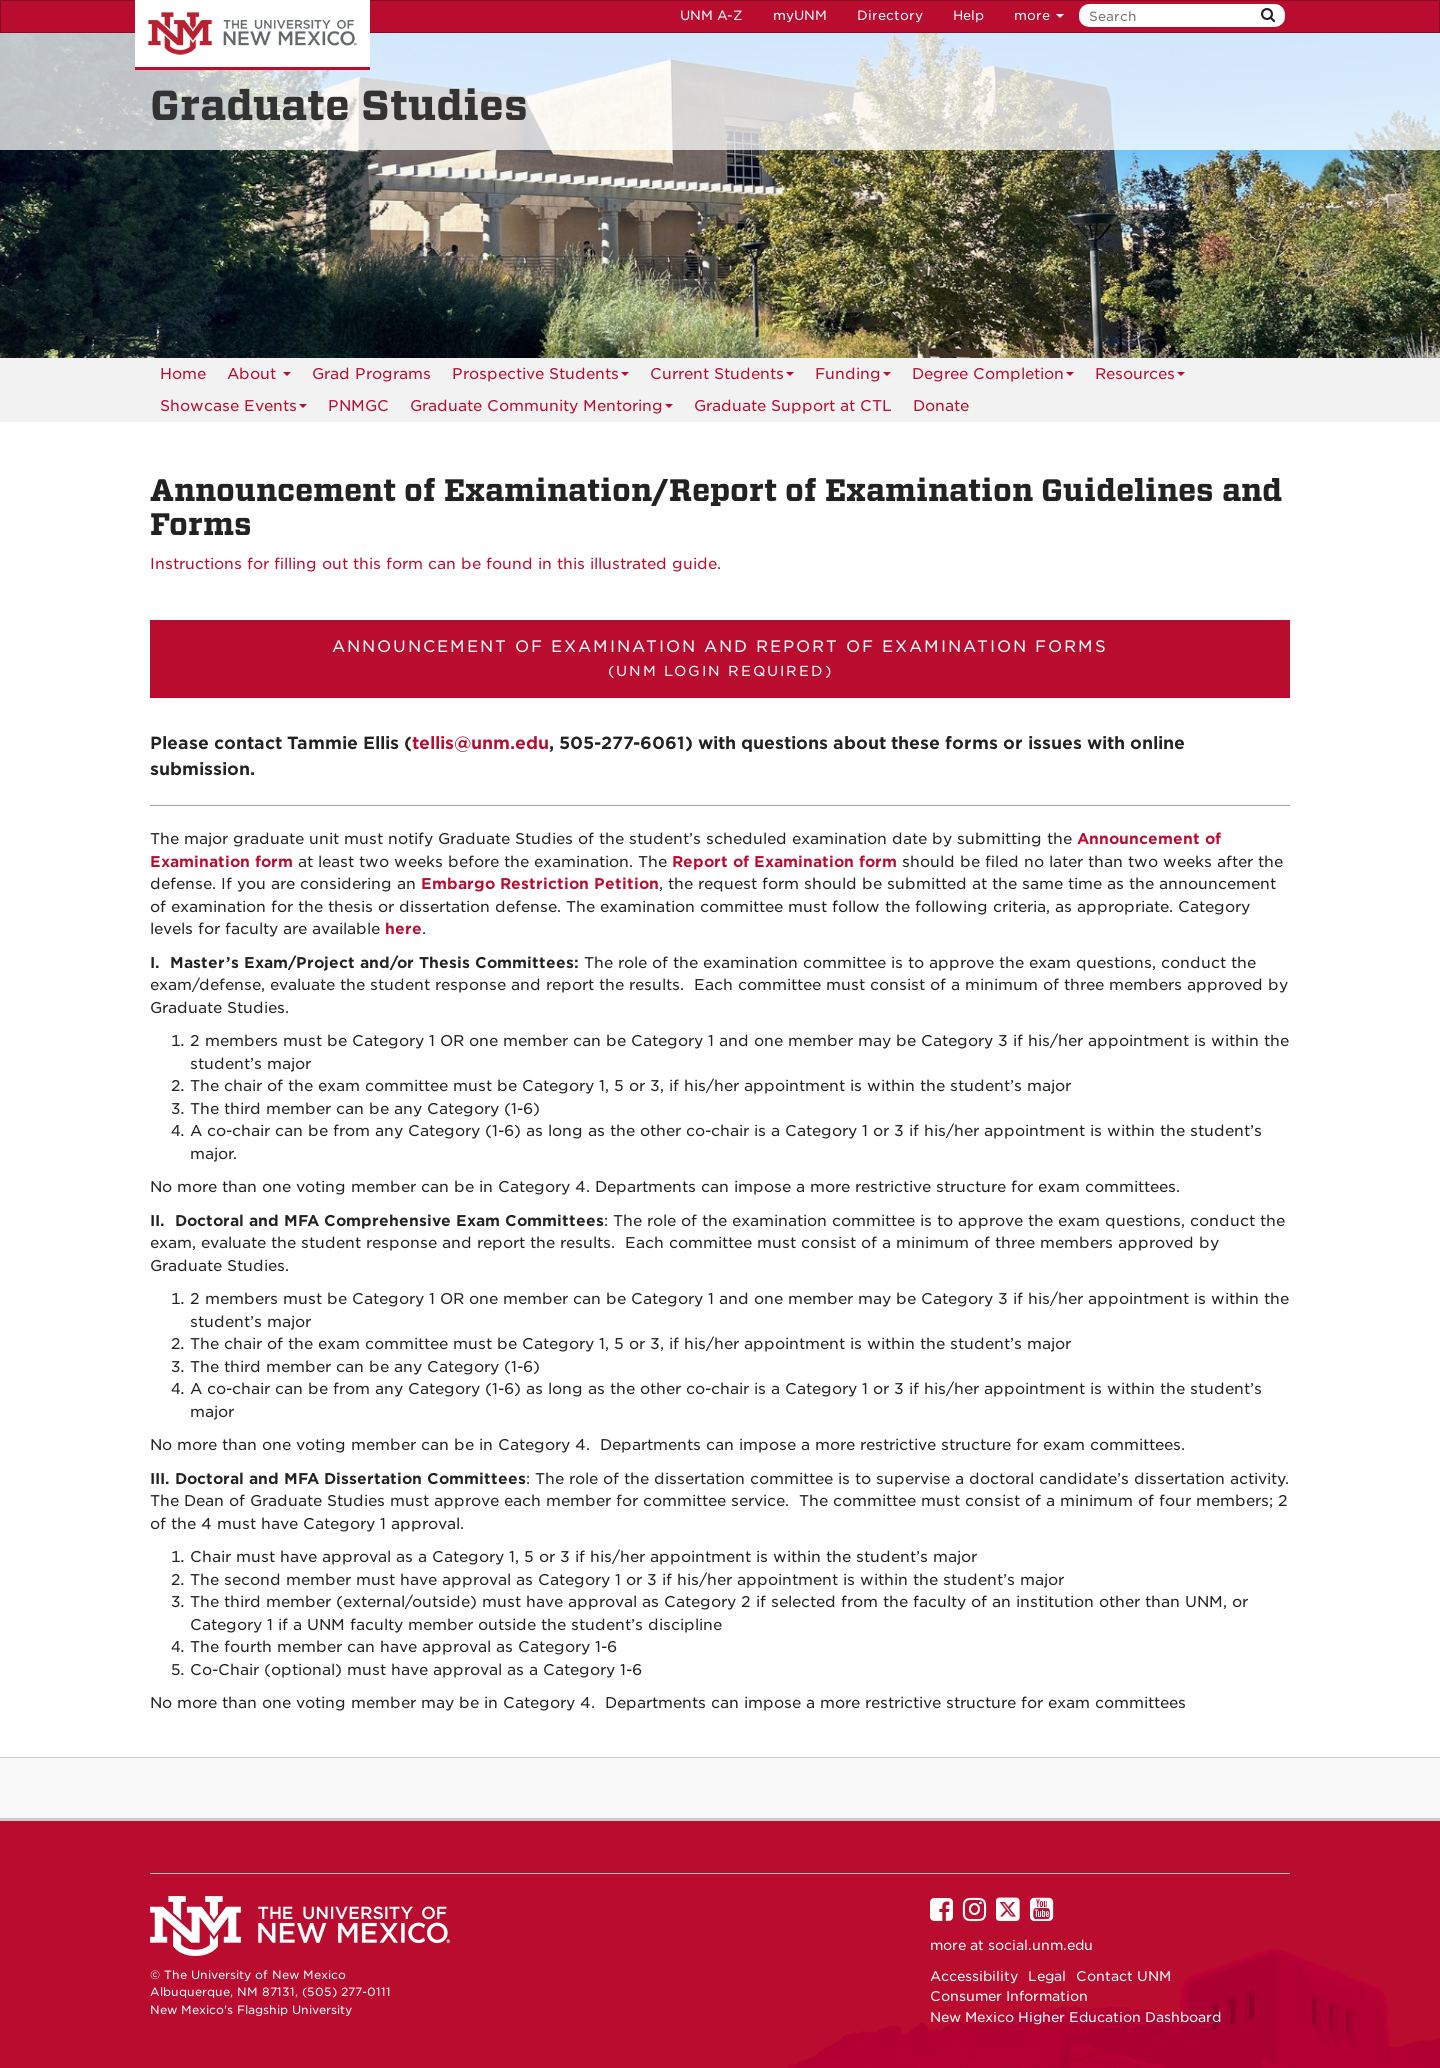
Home (183, 374)
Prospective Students (540, 377)
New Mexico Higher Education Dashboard (1075, 2017)
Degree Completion (993, 377)
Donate (941, 406)
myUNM (800, 15)
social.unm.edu (1040, 1945)
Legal (1047, 1976)
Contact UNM (1123, 1976)
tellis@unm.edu (480, 743)
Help (968, 15)
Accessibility (974, 1976)
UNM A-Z (711, 15)
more (1039, 15)
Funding (853, 377)
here (403, 929)
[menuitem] (358, 406)
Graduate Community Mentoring (541, 409)
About (259, 377)
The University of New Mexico (252, 35)
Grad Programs (371, 374)
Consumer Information (1009, 1996)
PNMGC (358, 406)
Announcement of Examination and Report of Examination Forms (720, 658)
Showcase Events (233, 409)
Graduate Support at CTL (793, 406)
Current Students (722, 377)
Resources (1140, 377)
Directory (890, 15)
